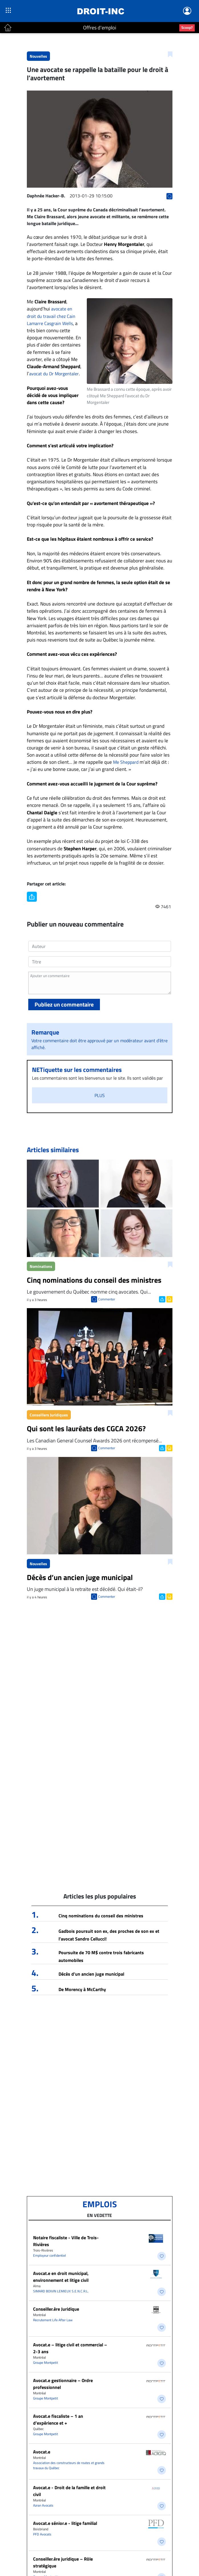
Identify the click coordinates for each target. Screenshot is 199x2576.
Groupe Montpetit (45, 2362)
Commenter (106, 1299)
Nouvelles (38, 56)
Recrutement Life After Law (53, 2320)
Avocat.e (41, 2451)
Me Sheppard (125, 762)
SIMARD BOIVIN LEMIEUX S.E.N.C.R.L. (61, 2291)
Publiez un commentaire (64, 1004)
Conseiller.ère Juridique (56, 2309)
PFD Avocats (42, 2534)
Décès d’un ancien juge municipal (91, 1973)
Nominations (41, 1266)
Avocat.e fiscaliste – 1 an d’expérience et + (58, 2419)
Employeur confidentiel (49, 2255)
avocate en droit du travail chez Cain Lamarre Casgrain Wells (51, 315)
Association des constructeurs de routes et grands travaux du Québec (68, 2465)
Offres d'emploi (99, 27)
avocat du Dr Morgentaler (54, 373)
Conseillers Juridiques (49, 1415)
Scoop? (187, 27)
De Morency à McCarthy (82, 1989)
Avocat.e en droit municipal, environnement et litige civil (61, 2277)
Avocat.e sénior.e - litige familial (65, 2523)
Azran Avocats (43, 2505)
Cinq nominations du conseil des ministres (101, 1915)
